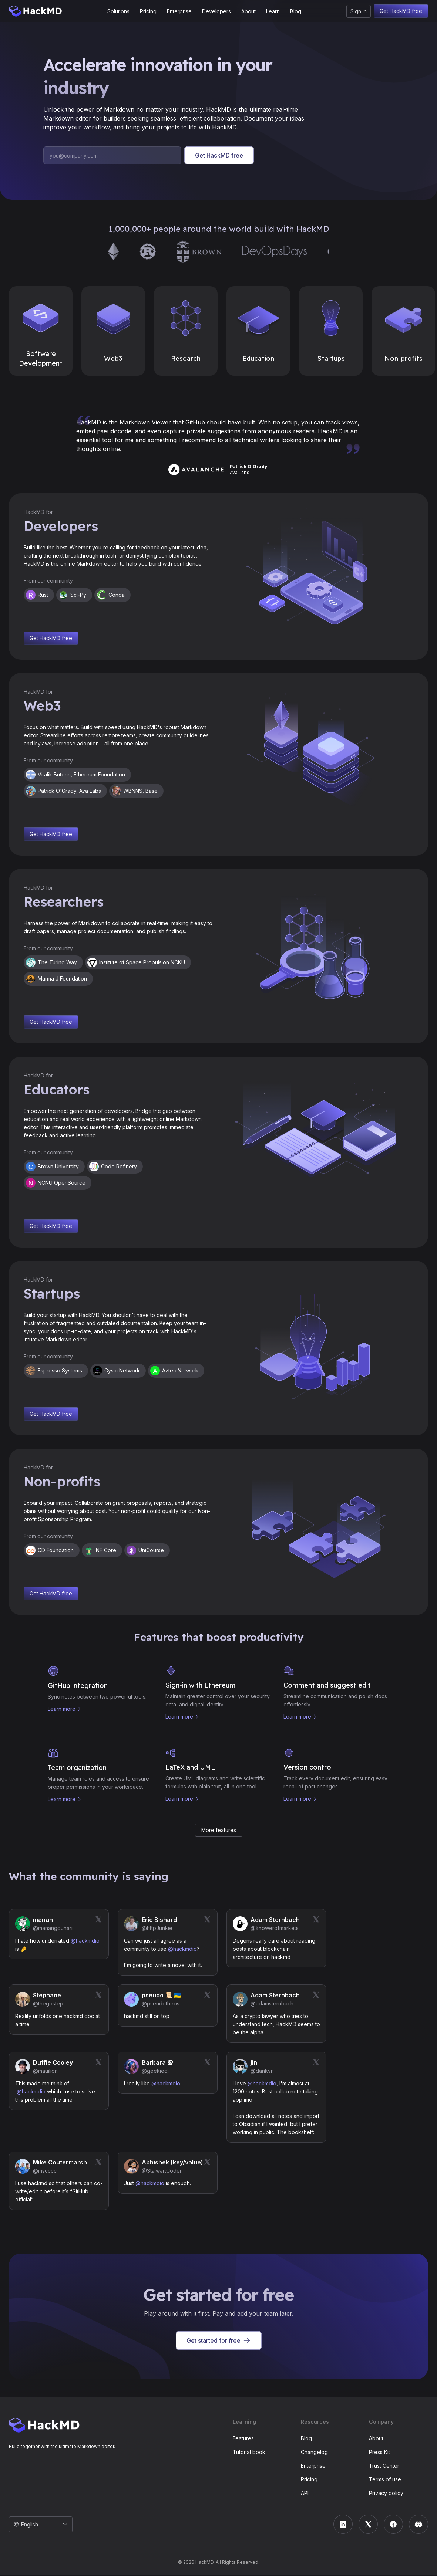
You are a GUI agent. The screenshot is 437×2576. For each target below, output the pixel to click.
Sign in (358, 11)
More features (218, 1831)
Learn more (61, 1709)
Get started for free (219, 2341)
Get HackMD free (401, 11)
